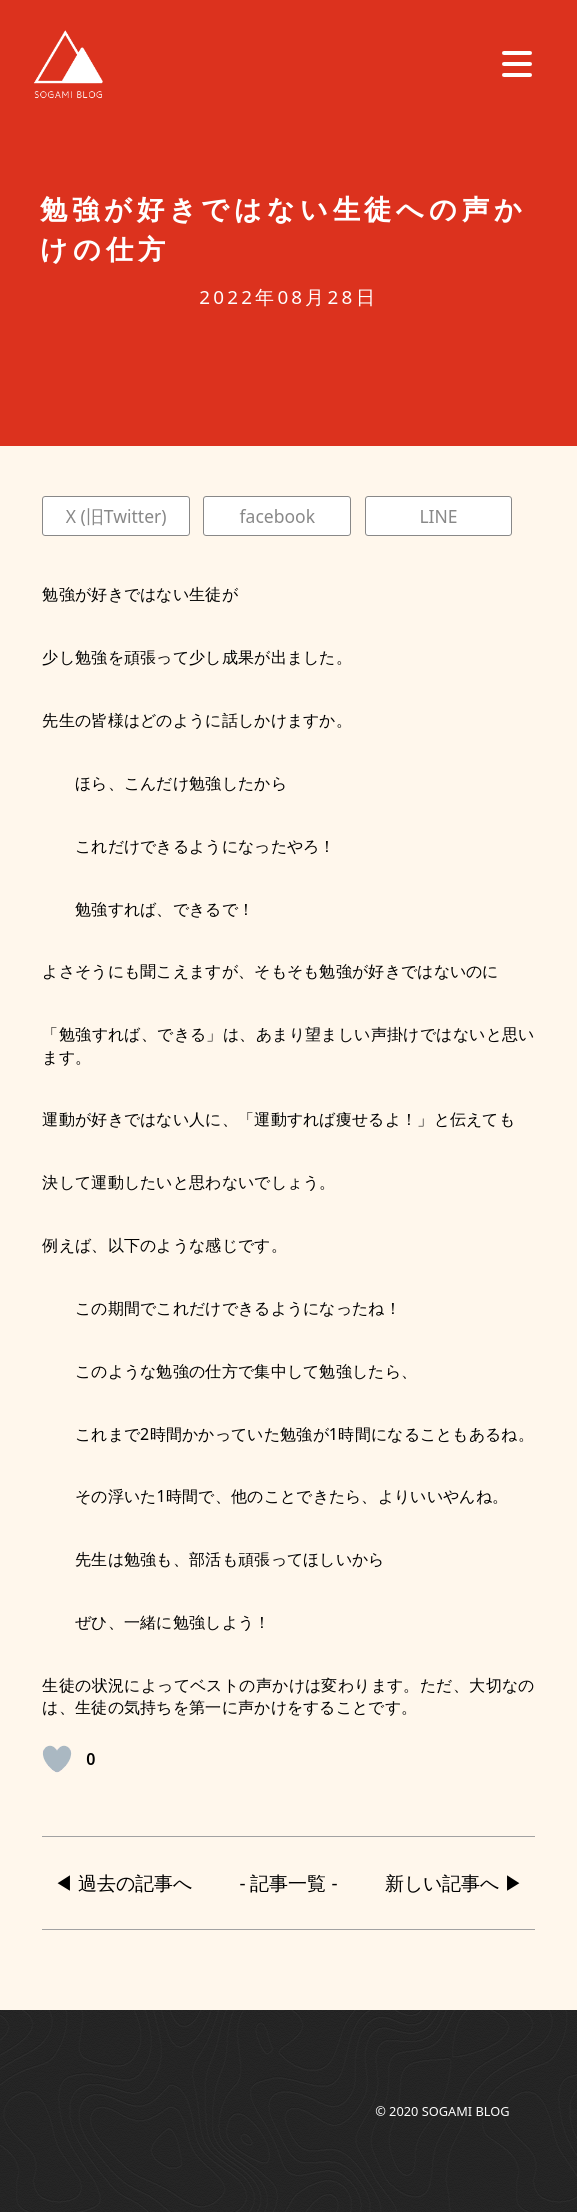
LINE (438, 516)
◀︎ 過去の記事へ (123, 1883)
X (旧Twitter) (116, 516)
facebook (277, 516)
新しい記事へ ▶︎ (454, 1883)
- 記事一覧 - (289, 1883)
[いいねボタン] (57, 1759)
